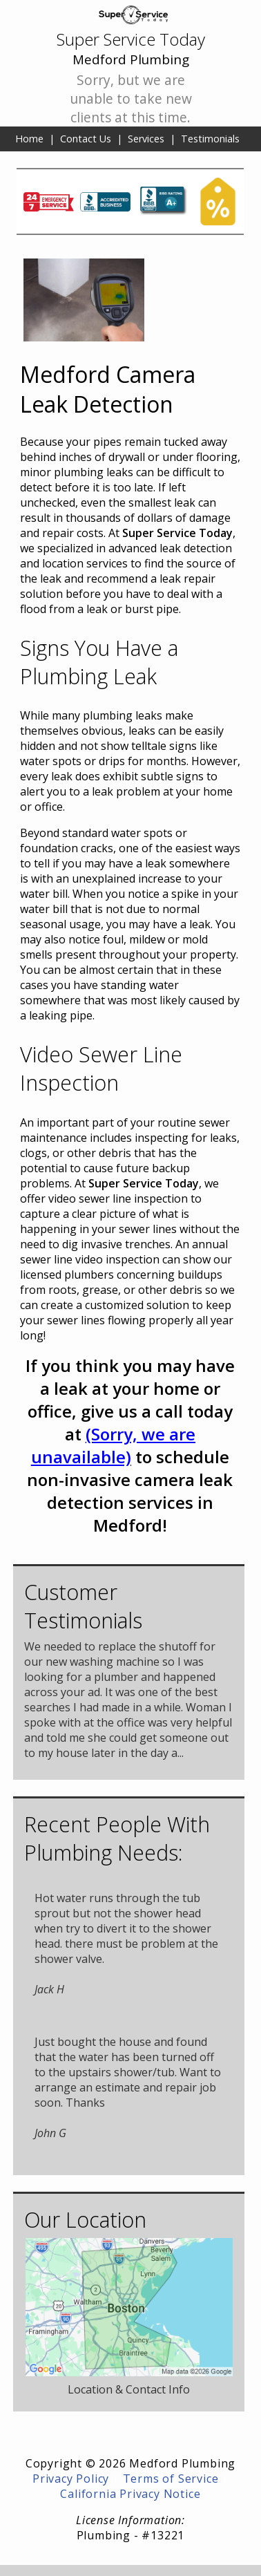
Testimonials (210, 138)
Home (29, 138)
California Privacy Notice (130, 2493)
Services (146, 138)
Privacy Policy (70, 2478)
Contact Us (85, 138)
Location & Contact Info (129, 2389)
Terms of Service (171, 2478)
